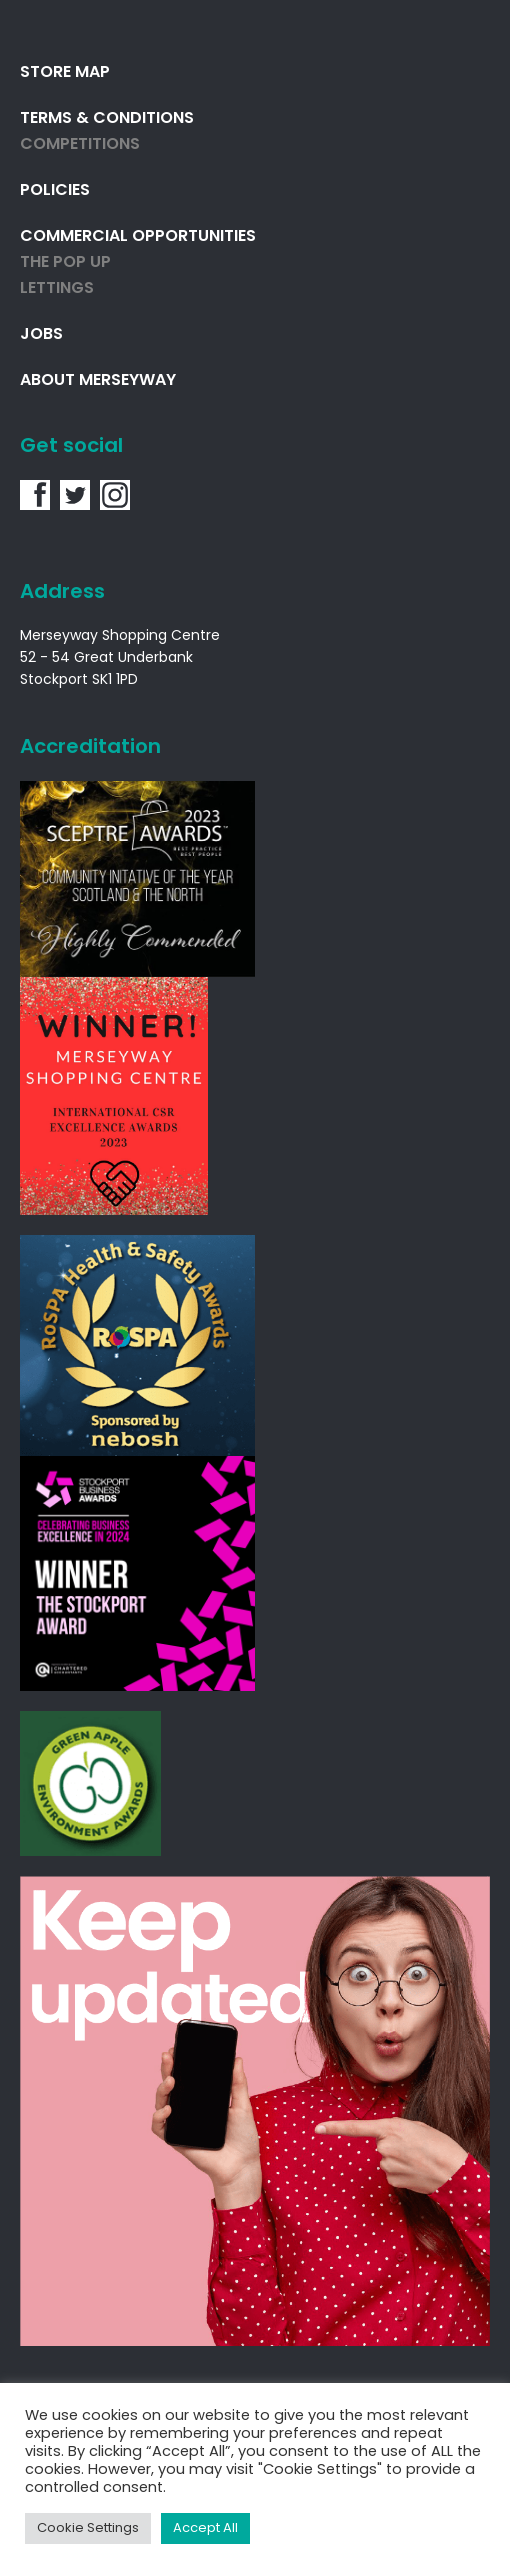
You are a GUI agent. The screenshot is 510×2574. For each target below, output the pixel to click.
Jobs (41, 335)
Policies (55, 191)
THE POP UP (65, 263)
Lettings (57, 289)
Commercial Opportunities (138, 237)
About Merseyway (98, 381)
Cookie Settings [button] (88, 2528)
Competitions (80, 145)
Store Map (65, 73)
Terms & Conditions (107, 119)
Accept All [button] (205, 2528)
